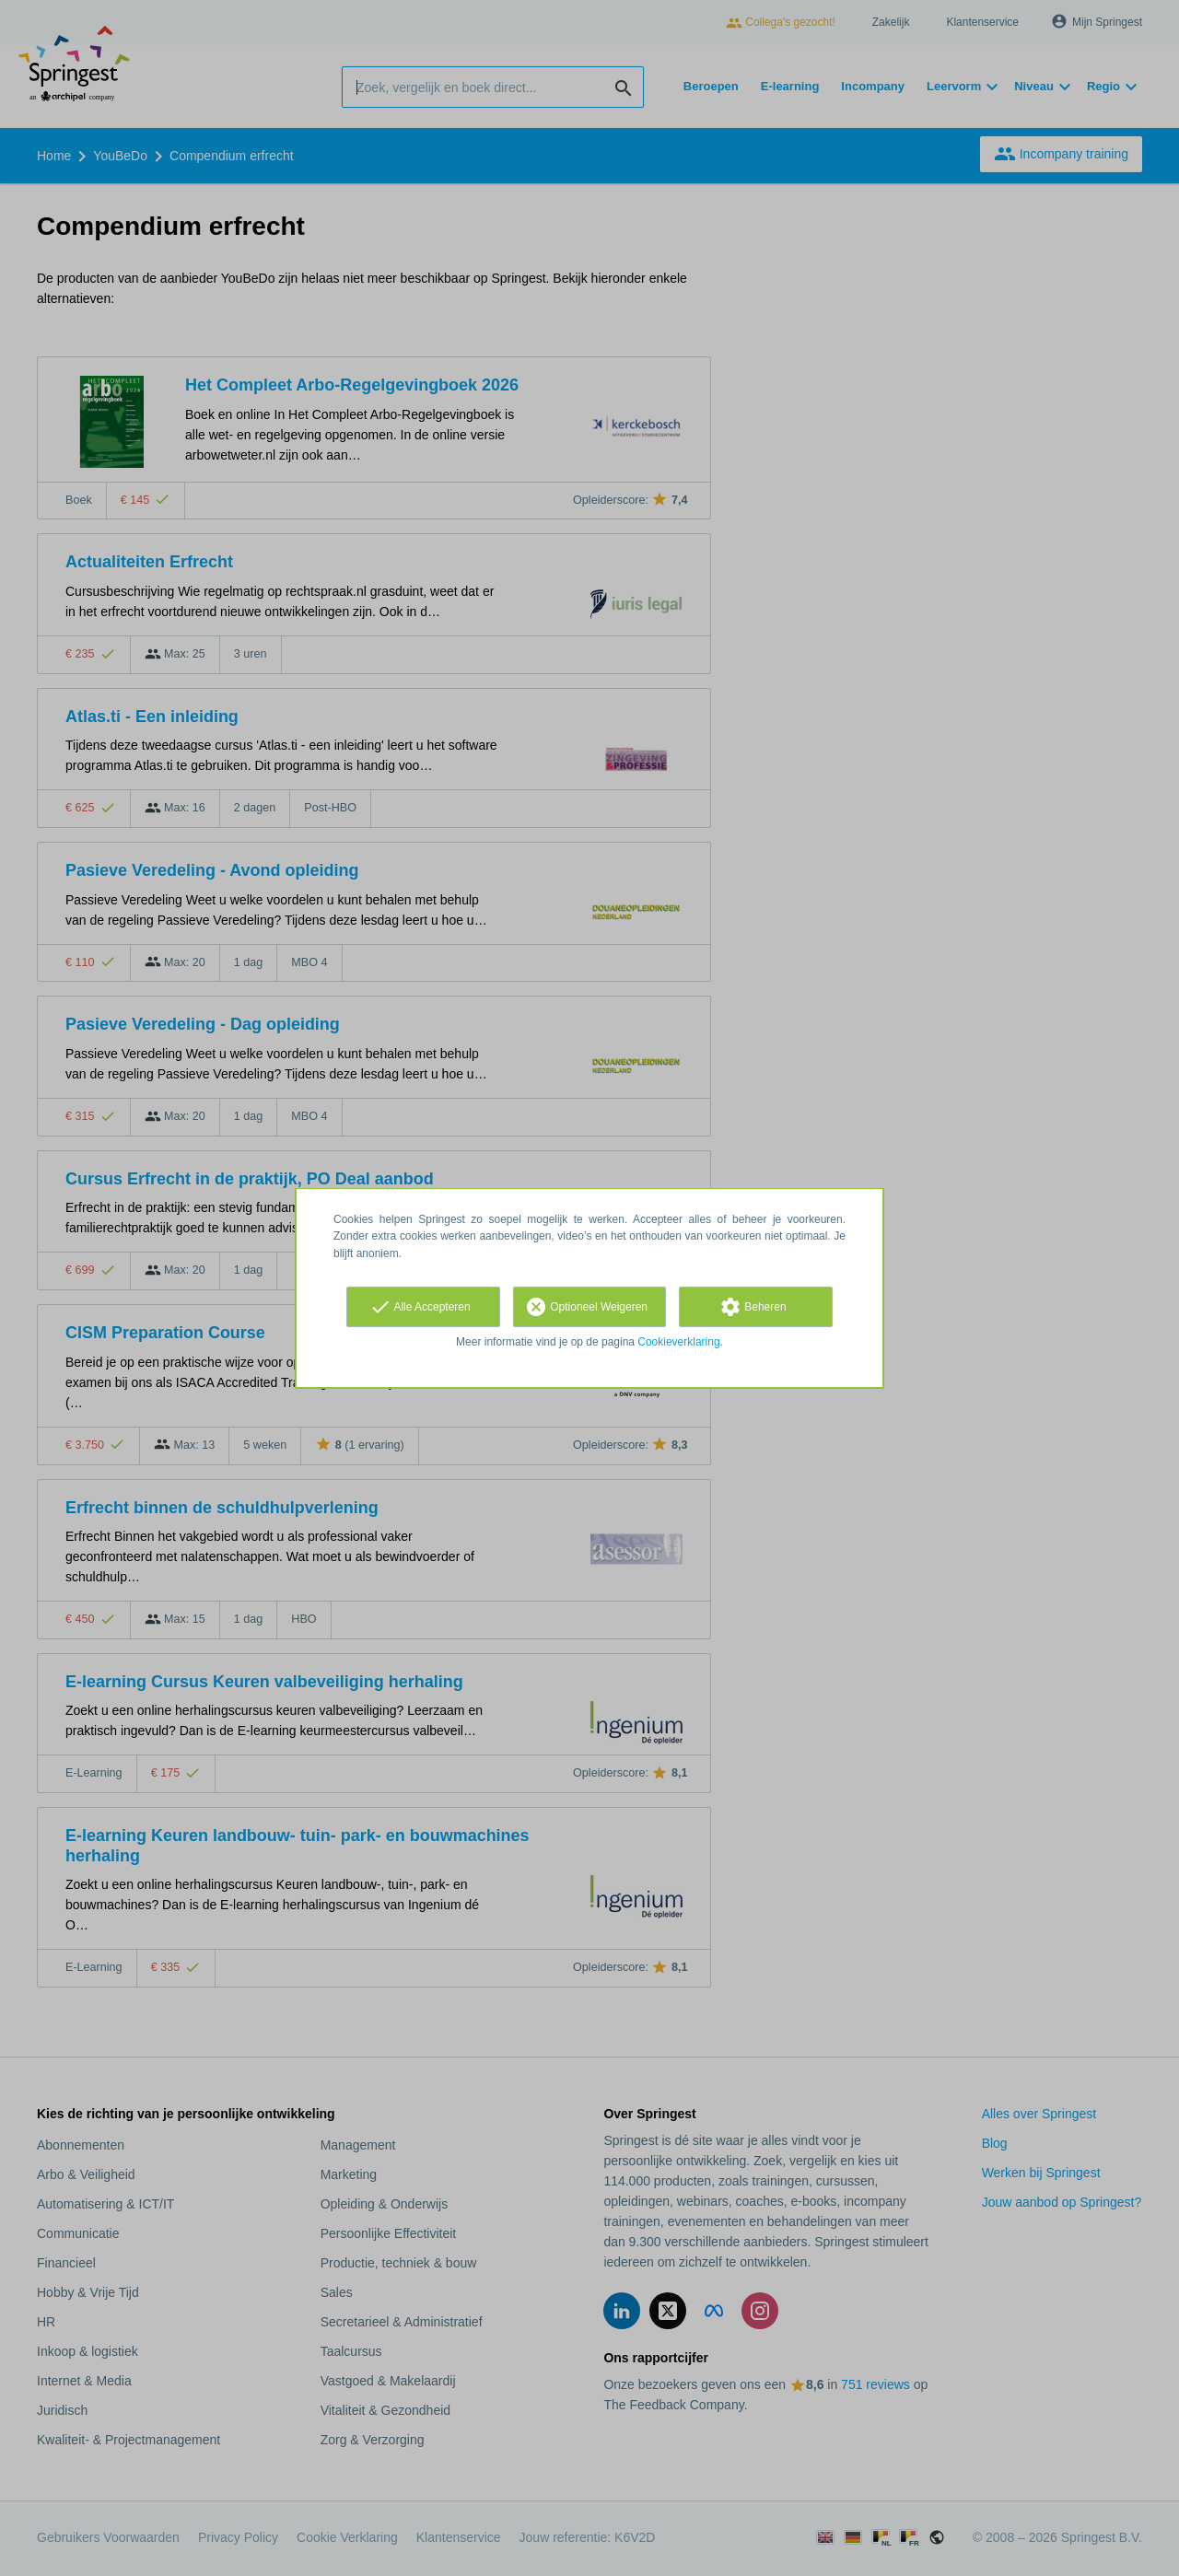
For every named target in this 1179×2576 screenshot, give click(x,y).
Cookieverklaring (678, 1341)
